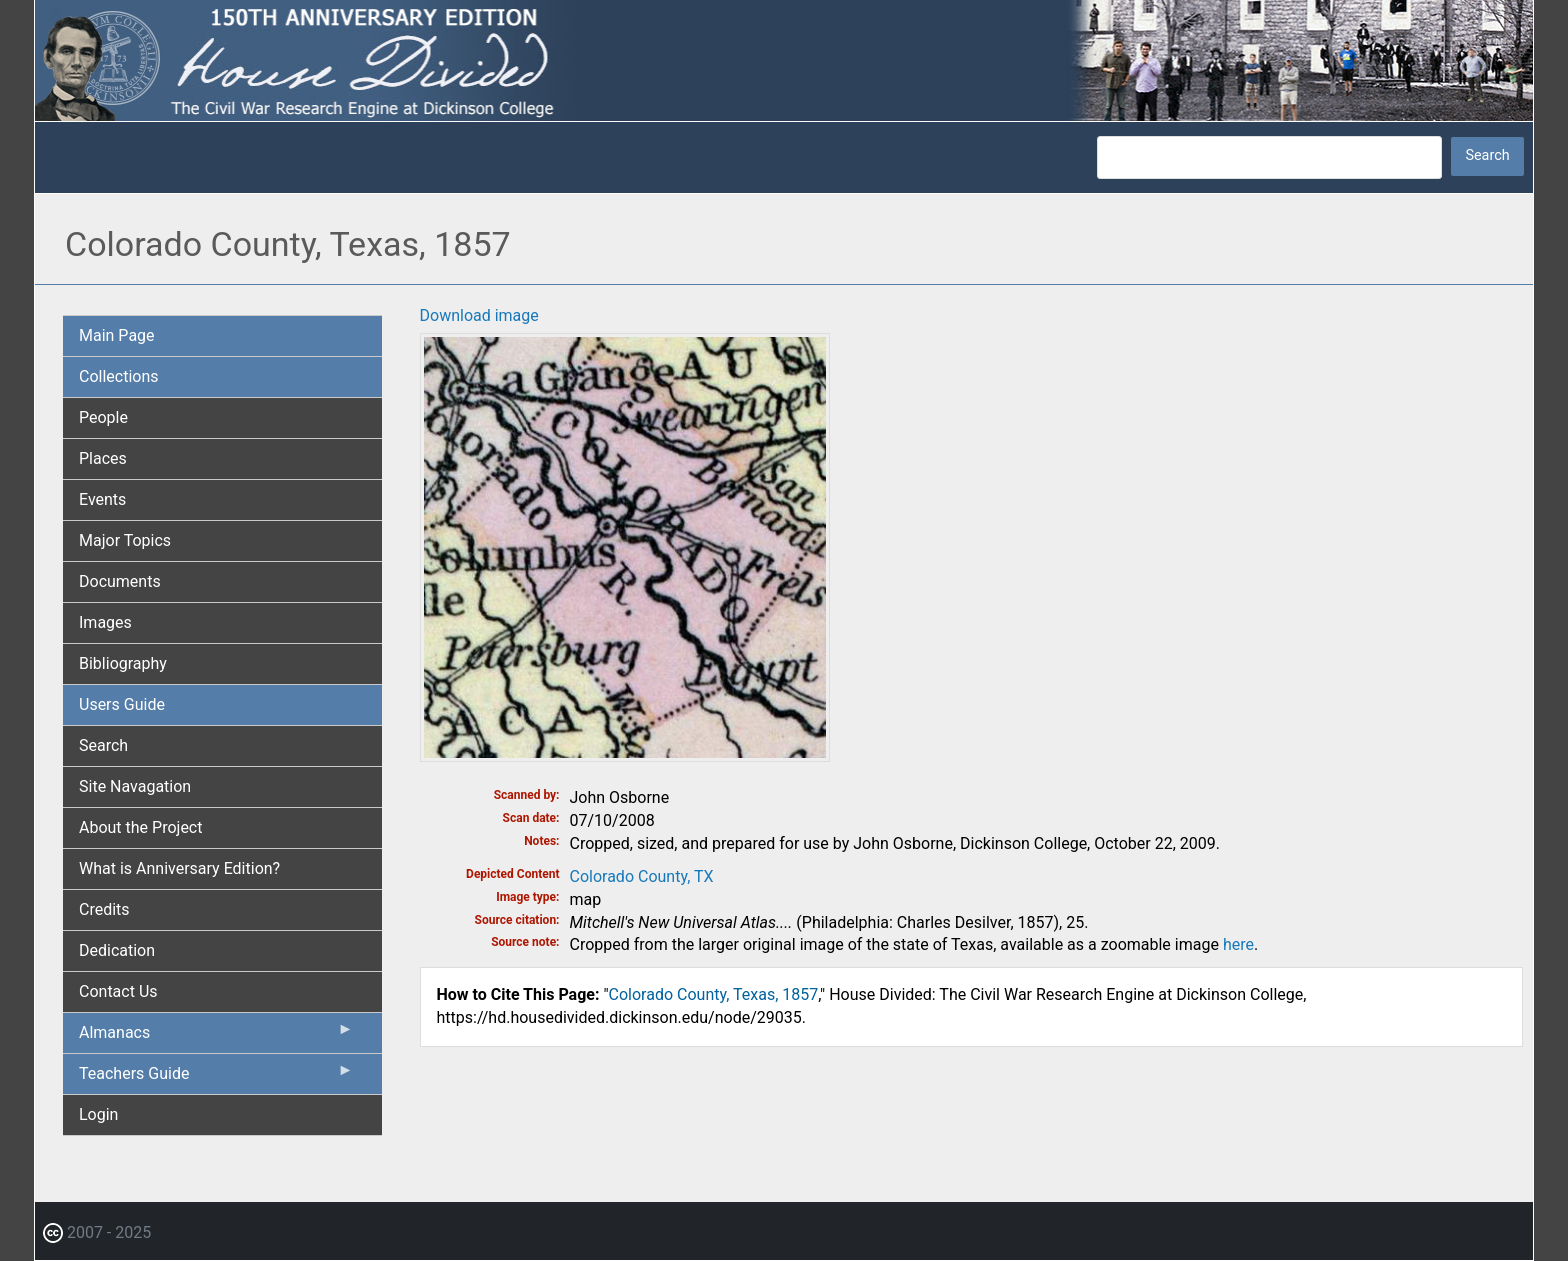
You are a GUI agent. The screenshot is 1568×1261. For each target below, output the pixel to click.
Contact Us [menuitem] (118, 991)
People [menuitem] (103, 417)
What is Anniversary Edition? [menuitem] (179, 868)
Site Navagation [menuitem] (135, 786)
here (1238, 944)
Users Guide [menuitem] (122, 704)
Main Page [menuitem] (117, 335)
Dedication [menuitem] (117, 950)
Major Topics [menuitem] (125, 540)
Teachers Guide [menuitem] (216, 1078)
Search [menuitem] (103, 745)
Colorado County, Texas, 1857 (714, 994)
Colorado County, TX (642, 876)
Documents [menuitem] (120, 581)
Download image (479, 315)
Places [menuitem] (103, 458)
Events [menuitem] (102, 499)
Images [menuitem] (105, 622)
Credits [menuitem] (104, 909)
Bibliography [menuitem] (123, 663)
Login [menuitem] (98, 1114)
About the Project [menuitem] (140, 827)
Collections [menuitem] (119, 376)
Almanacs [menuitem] (216, 1037)
